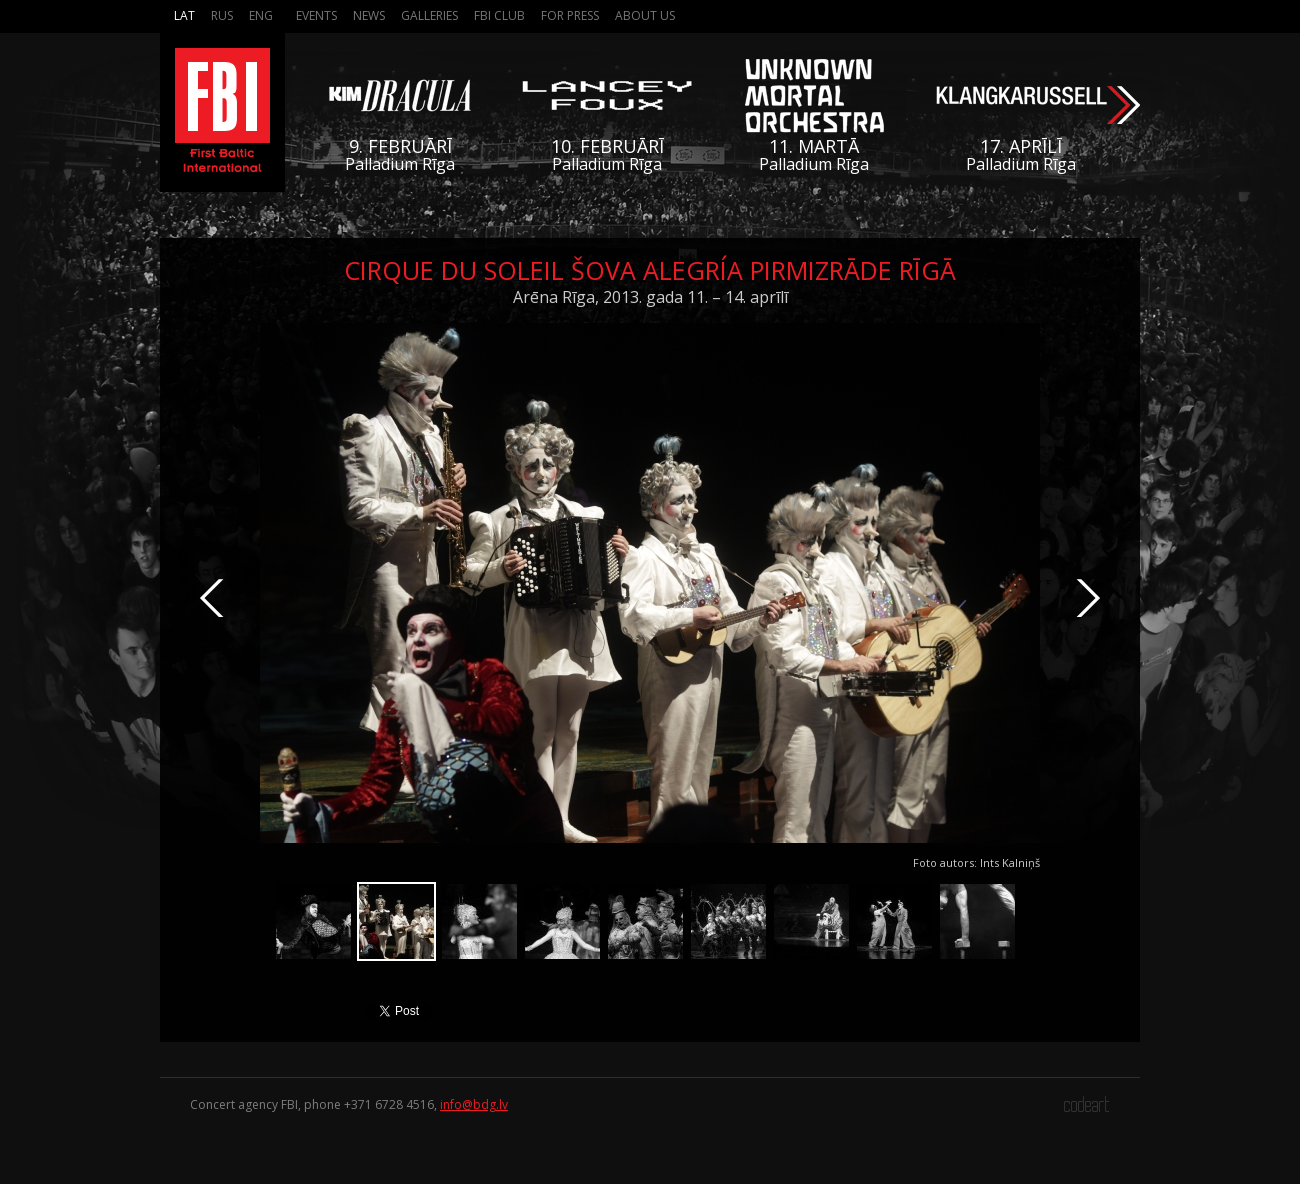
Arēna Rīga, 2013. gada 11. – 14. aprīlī (650, 297)
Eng (261, 15)
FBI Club (499, 15)
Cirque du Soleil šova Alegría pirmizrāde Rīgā (650, 270)
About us (645, 15)
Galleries (429, 15)
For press (570, 15)
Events (316, 15)
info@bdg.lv (474, 1104)
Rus (222, 15)
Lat (184, 15)
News (369, 15)
